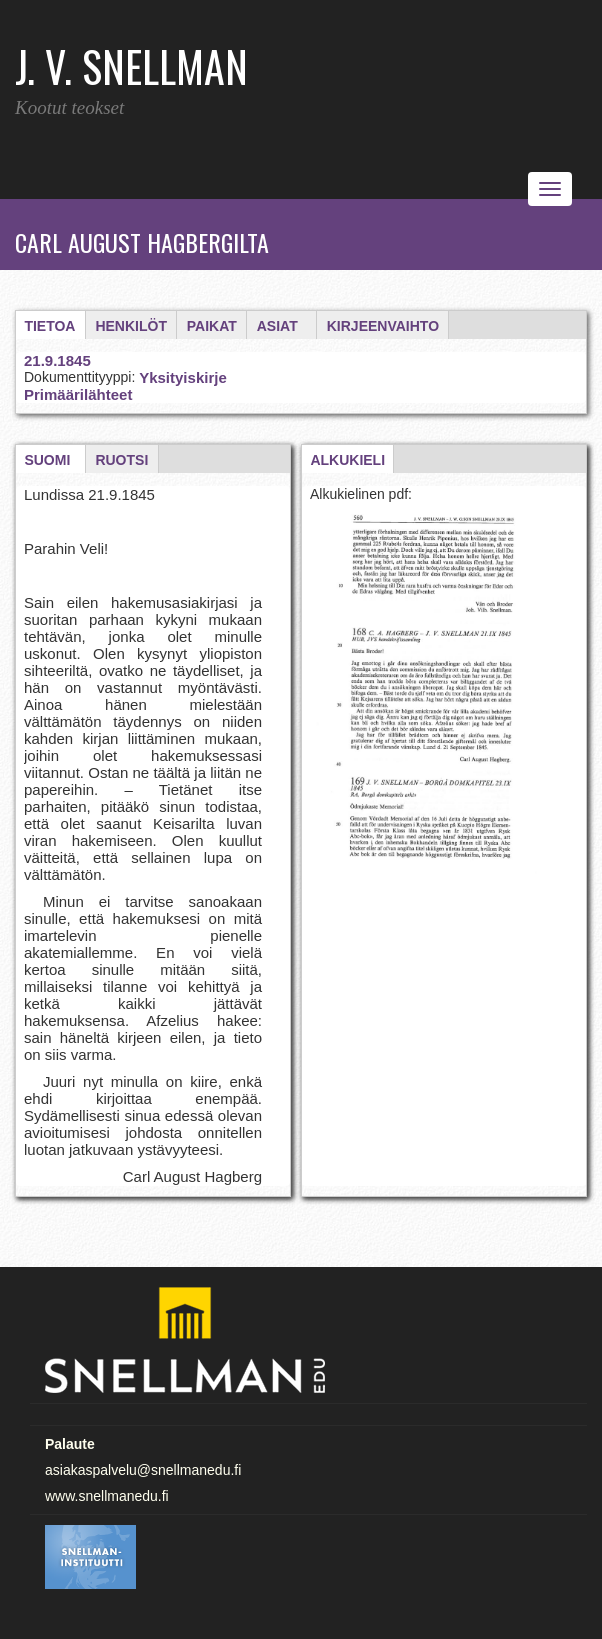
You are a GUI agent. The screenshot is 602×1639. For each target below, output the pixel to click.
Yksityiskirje (183, 377)
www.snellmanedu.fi (107, 1496)
